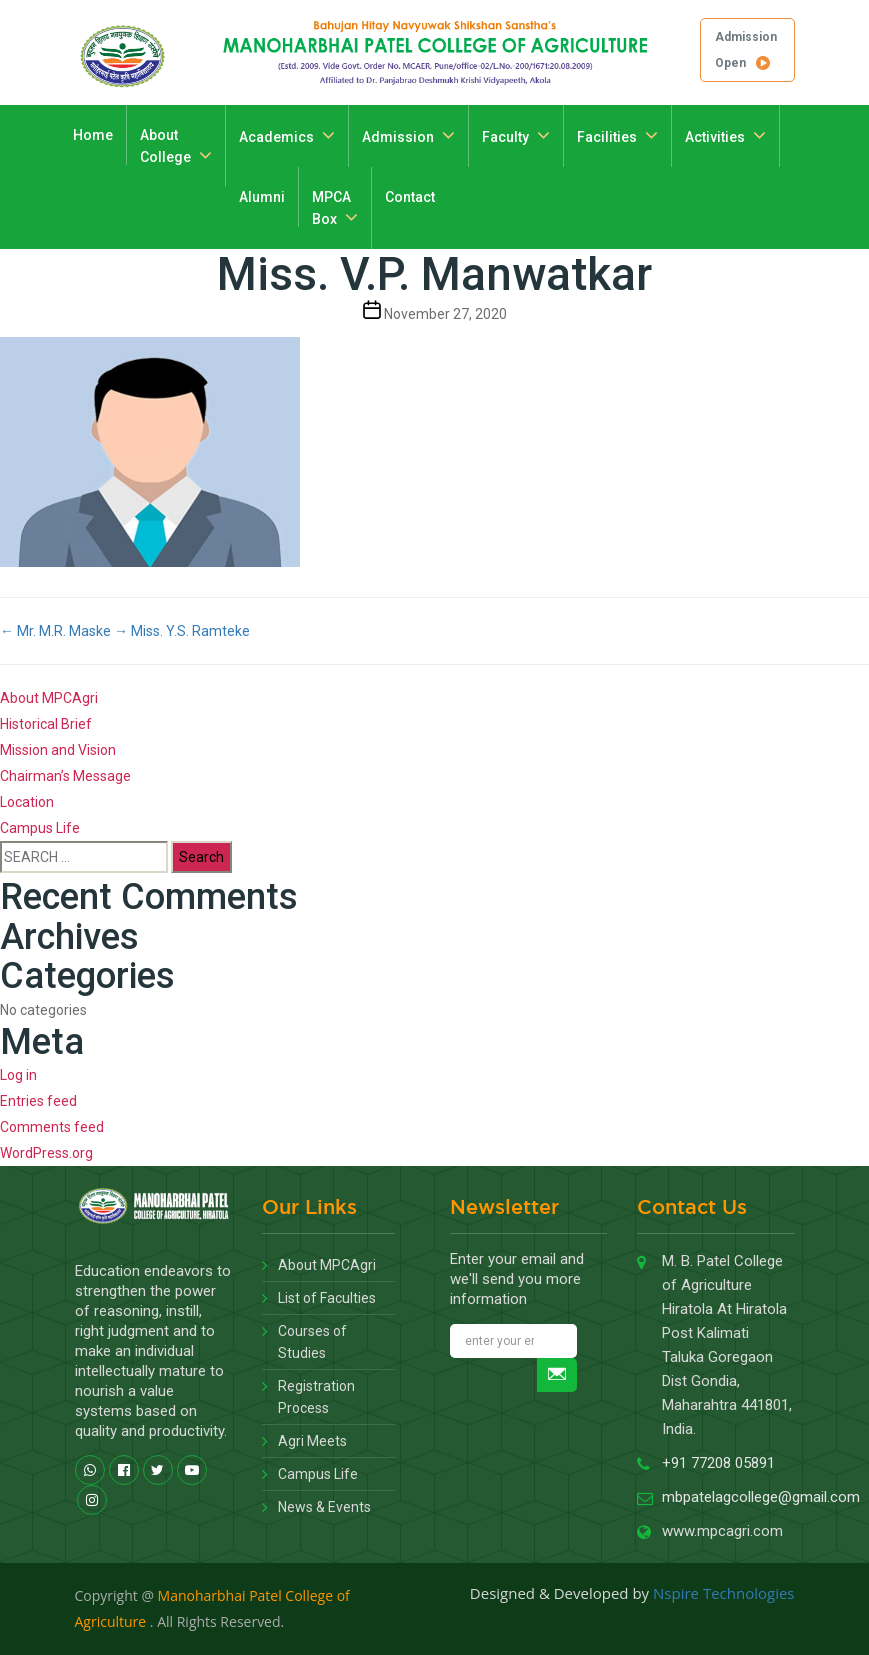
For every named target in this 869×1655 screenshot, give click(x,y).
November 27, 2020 (445, 314)
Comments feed (52, 1127)
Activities (715, 137)
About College (165, 146)
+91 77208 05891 (718, 1463)
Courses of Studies (312, 1342)
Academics (276, 137)
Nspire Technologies (723, 1593)
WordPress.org (46, 1153)
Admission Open (746, 50)
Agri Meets (312, 1441)
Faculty (505, 137)
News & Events (324, 1507)
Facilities (607, 137)
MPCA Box (331, 208)
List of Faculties (327, 1298)
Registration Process (316, 1397)
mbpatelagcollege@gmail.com (761, 1497)
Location (27, 802)
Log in (18, 1075)
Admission (398, 137)
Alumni (262, 197)
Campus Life (40, 828)
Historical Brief (46, 724)
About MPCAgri (49, 698)
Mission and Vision (58, 750)
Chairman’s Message (65, 776)
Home (93, 135)
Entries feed (38, 1101)
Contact (410, 197)
